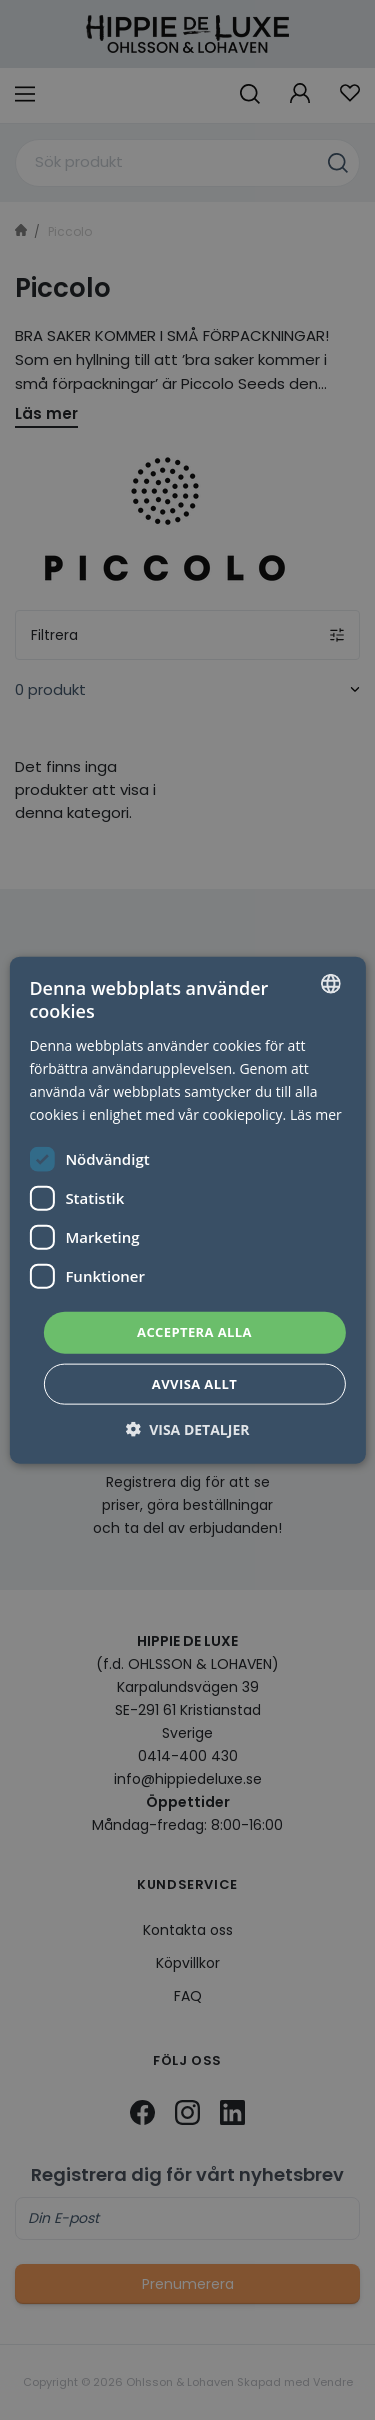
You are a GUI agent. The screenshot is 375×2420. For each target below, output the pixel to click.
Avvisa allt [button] (194, 1383)
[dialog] (187, 1210)
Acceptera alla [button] (194, 1332)
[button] (188, 1428)
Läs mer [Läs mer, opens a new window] (316, 1114)
